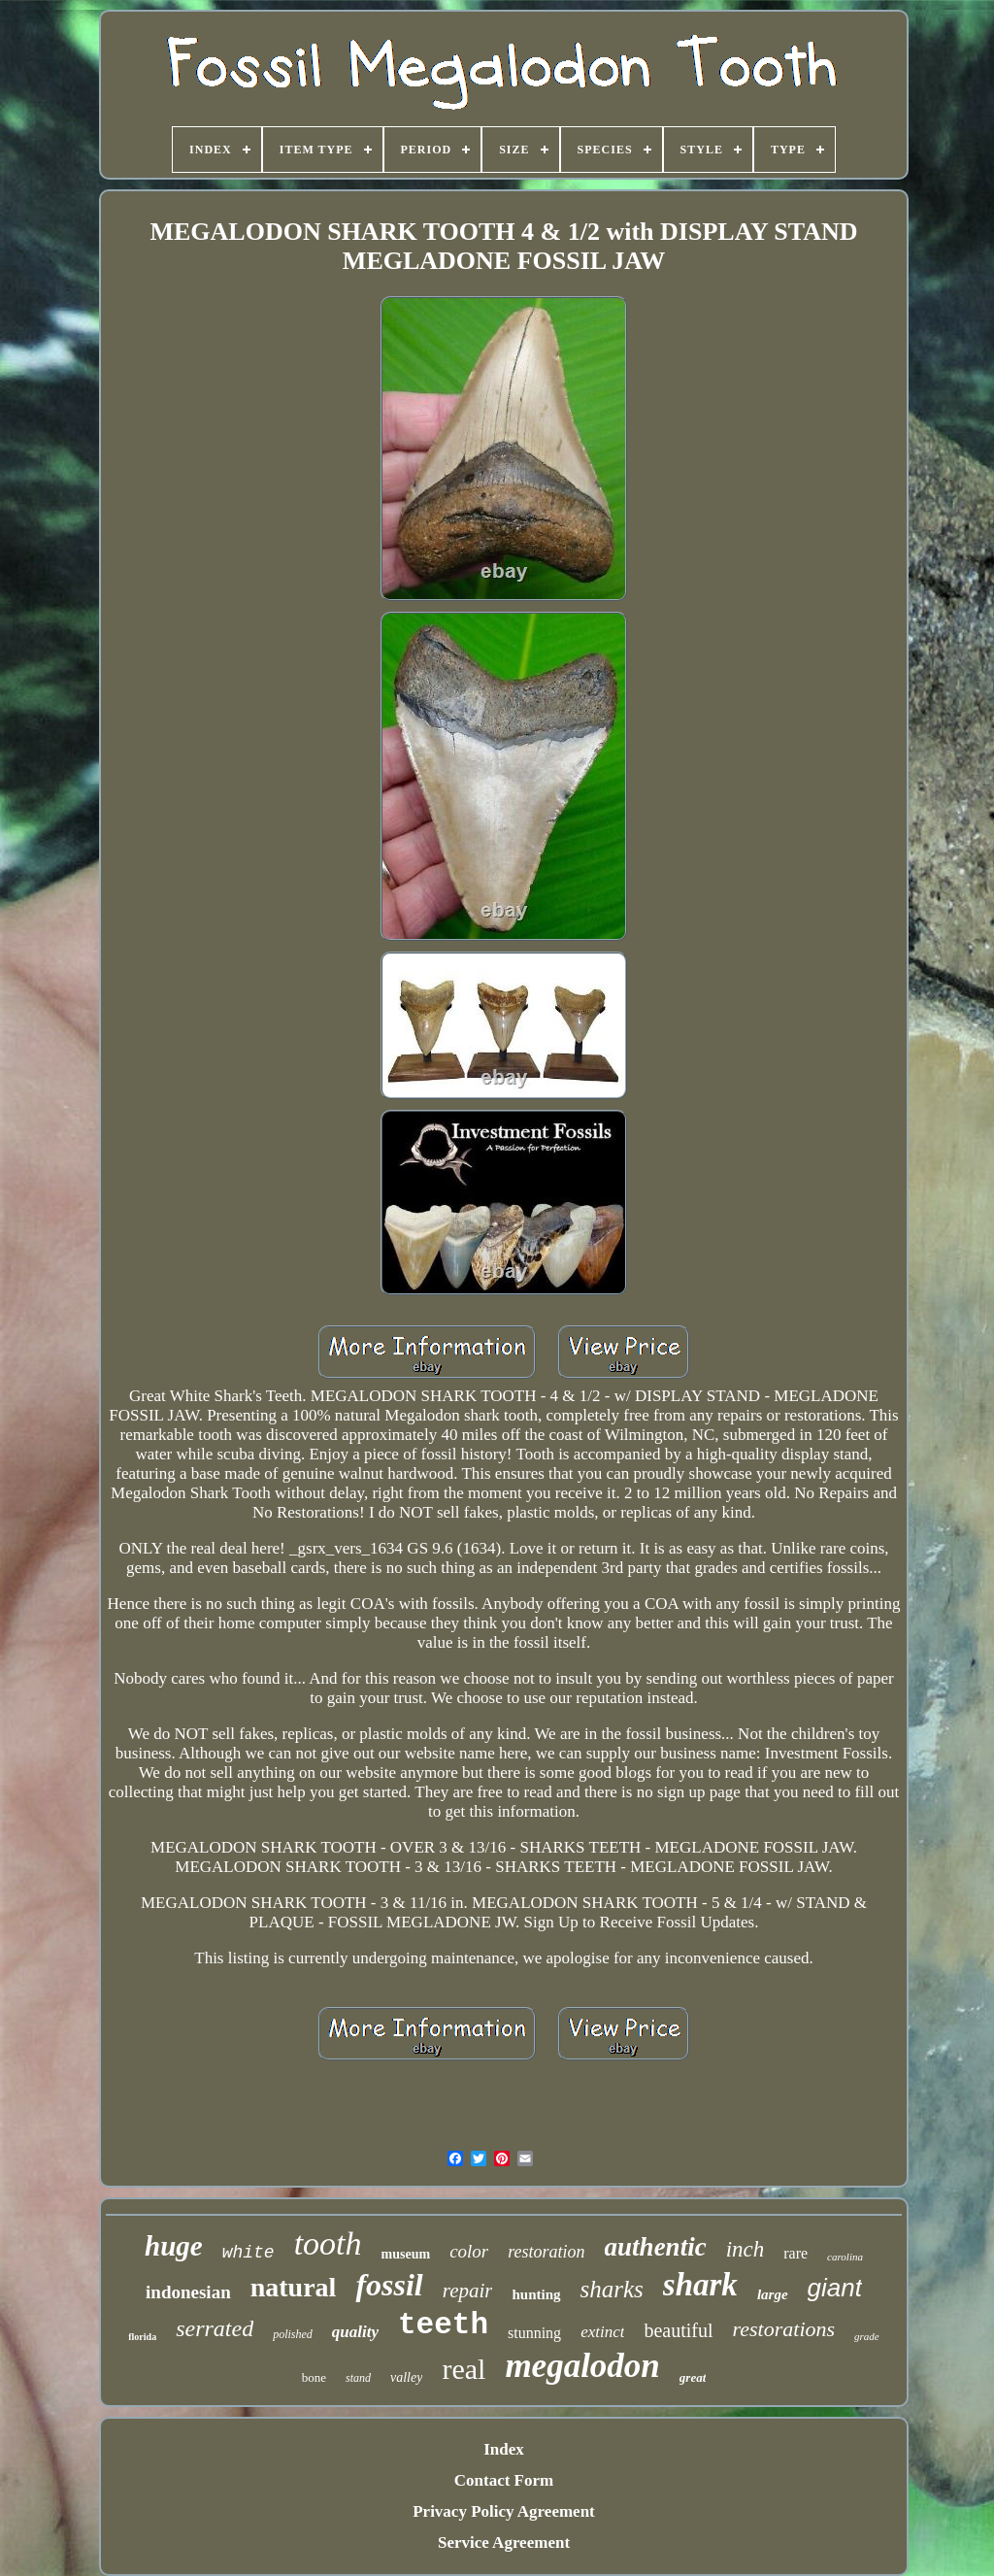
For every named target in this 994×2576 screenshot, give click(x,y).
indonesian (188, 2292)
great (692, 2377)
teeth (443, 2325)
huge (174, 2245)
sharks (612, 2289)
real (463, 2369)
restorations (784, 2329)
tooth (328, 2243)
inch (745, 2249)
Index (503, 2449)
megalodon (582, 2366)
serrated (214, 2328)
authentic (656, 2246)
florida (142, 2336)
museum (406, 2254)
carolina (845, 2256)
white (248, 2252)
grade (866, 2336)
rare (795, 2253)
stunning (534, 2333)
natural (293, 2287)
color (468, 2251)
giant (835, 2287)
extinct (602, 2332)
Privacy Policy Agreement (504, 2511)
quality (355, 2332)
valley (406, 2377)
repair (468, 2290)
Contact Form (503, 2480)
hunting (536, 2294)
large (772, 2294)
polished (293, 2334)
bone (314, 2377)
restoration (546, 2251)
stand (358, 2378)
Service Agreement (504, 2542)
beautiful (678, 2330)
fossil (388, 2284)
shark (700, 2284)
